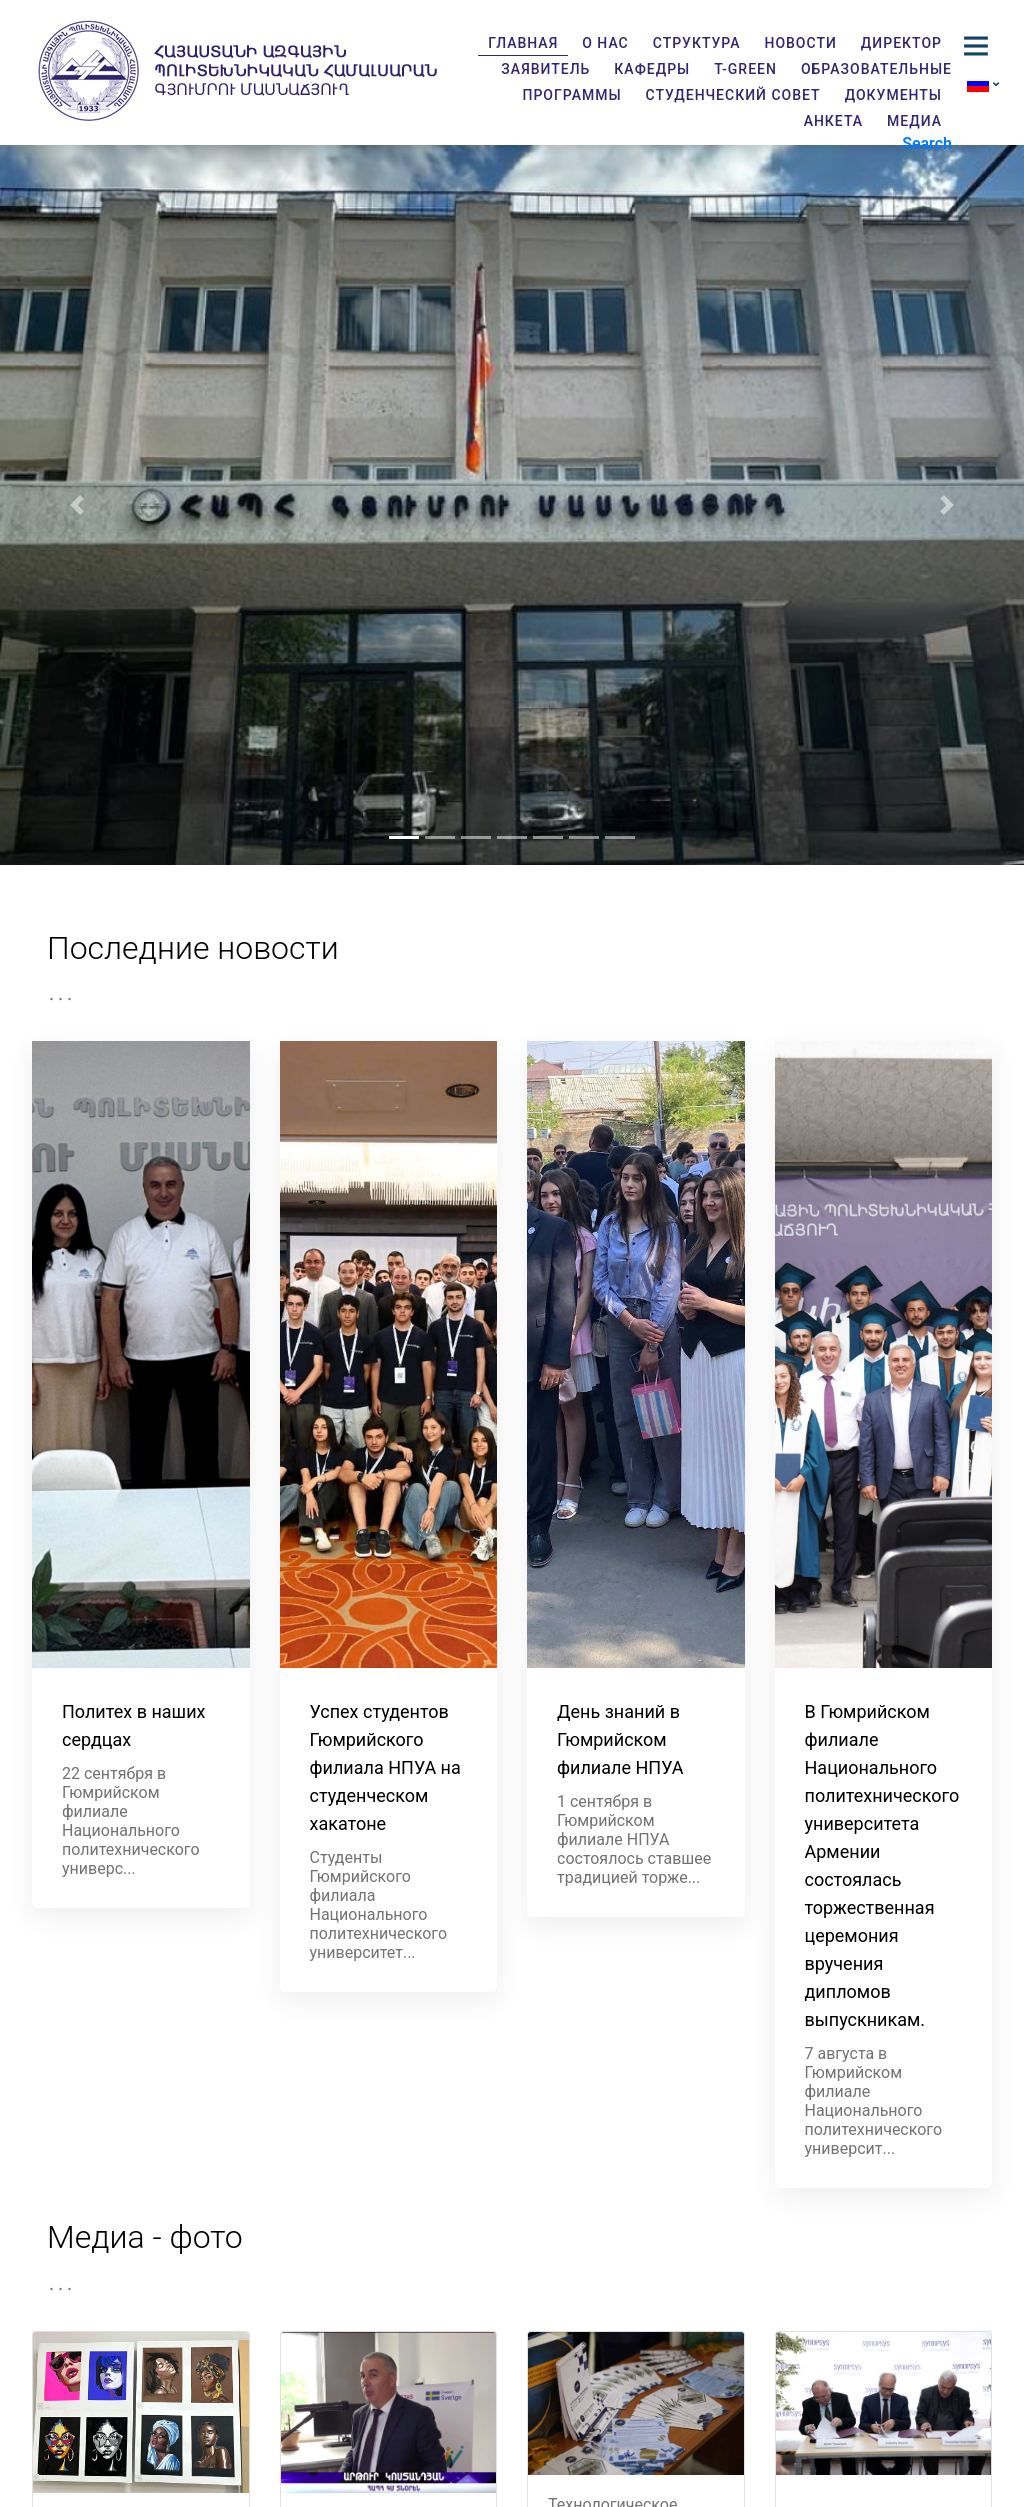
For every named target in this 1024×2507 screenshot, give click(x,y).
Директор (901, 43)
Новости (800, 43)
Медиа (914, 121)
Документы (893, 95)
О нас (605, 43)
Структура (697, 43)
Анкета (833, 121)
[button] (77, 505)
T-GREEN (745, 69)
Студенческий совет (733, 95)
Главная (523, 43)
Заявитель (545, 69)
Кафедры (652, 69)
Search (927, 143)
